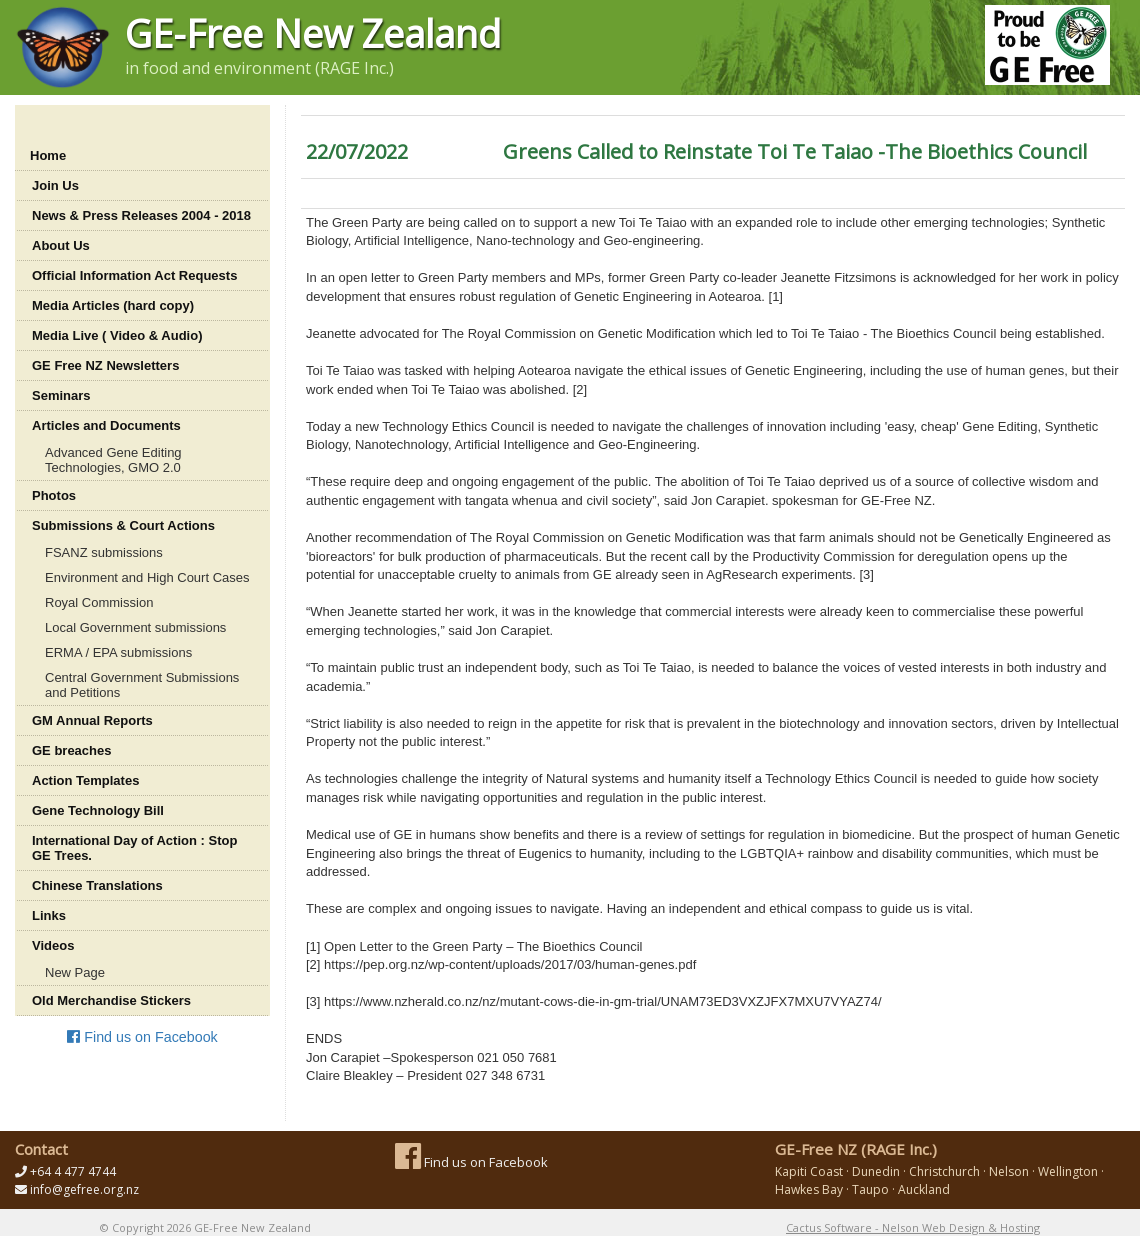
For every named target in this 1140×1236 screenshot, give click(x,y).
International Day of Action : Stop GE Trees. (134, 848)
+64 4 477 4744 (73, 1171)
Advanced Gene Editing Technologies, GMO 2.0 (113, 460)
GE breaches (72, 750)
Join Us (55, 185)
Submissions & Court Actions (123, 525)
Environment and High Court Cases (147, 577)
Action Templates (85, 780)
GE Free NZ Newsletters (105, 365)
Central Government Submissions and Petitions (142, 685)
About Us (61, 245)
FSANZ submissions (104, 552)
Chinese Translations (97, 885)
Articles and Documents (106, 425)
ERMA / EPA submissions (118, 652)
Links (49, 915)
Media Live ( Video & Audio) (117, 335)
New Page (75, 972)
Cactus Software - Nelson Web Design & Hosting (913, 1227)
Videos (53, 945)
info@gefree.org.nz (84, 1189)
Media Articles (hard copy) (113, 305)
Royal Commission (99, 602)
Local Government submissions (135, 627)
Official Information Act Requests (134, 275)
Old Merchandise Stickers (111, 1000)
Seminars (61, 395)
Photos (54, 495)
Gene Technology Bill (98, 810)
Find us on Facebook (142, 1037)
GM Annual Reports (92, 720)
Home (48, 155)
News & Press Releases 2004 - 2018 (141, 215)
